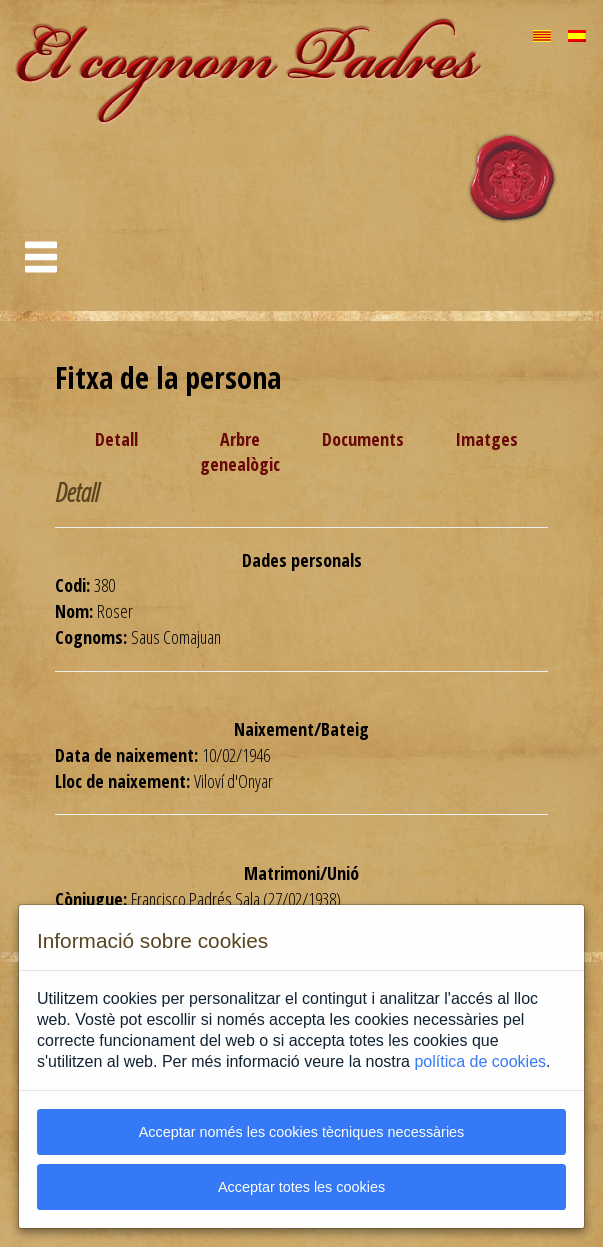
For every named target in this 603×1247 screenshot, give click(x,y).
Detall (116, 439)
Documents (363, 439)
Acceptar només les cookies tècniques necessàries (302, 1132)
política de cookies (480, 1061)
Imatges (486, 439)
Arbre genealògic (240, 452)
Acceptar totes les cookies (301, 1187)
